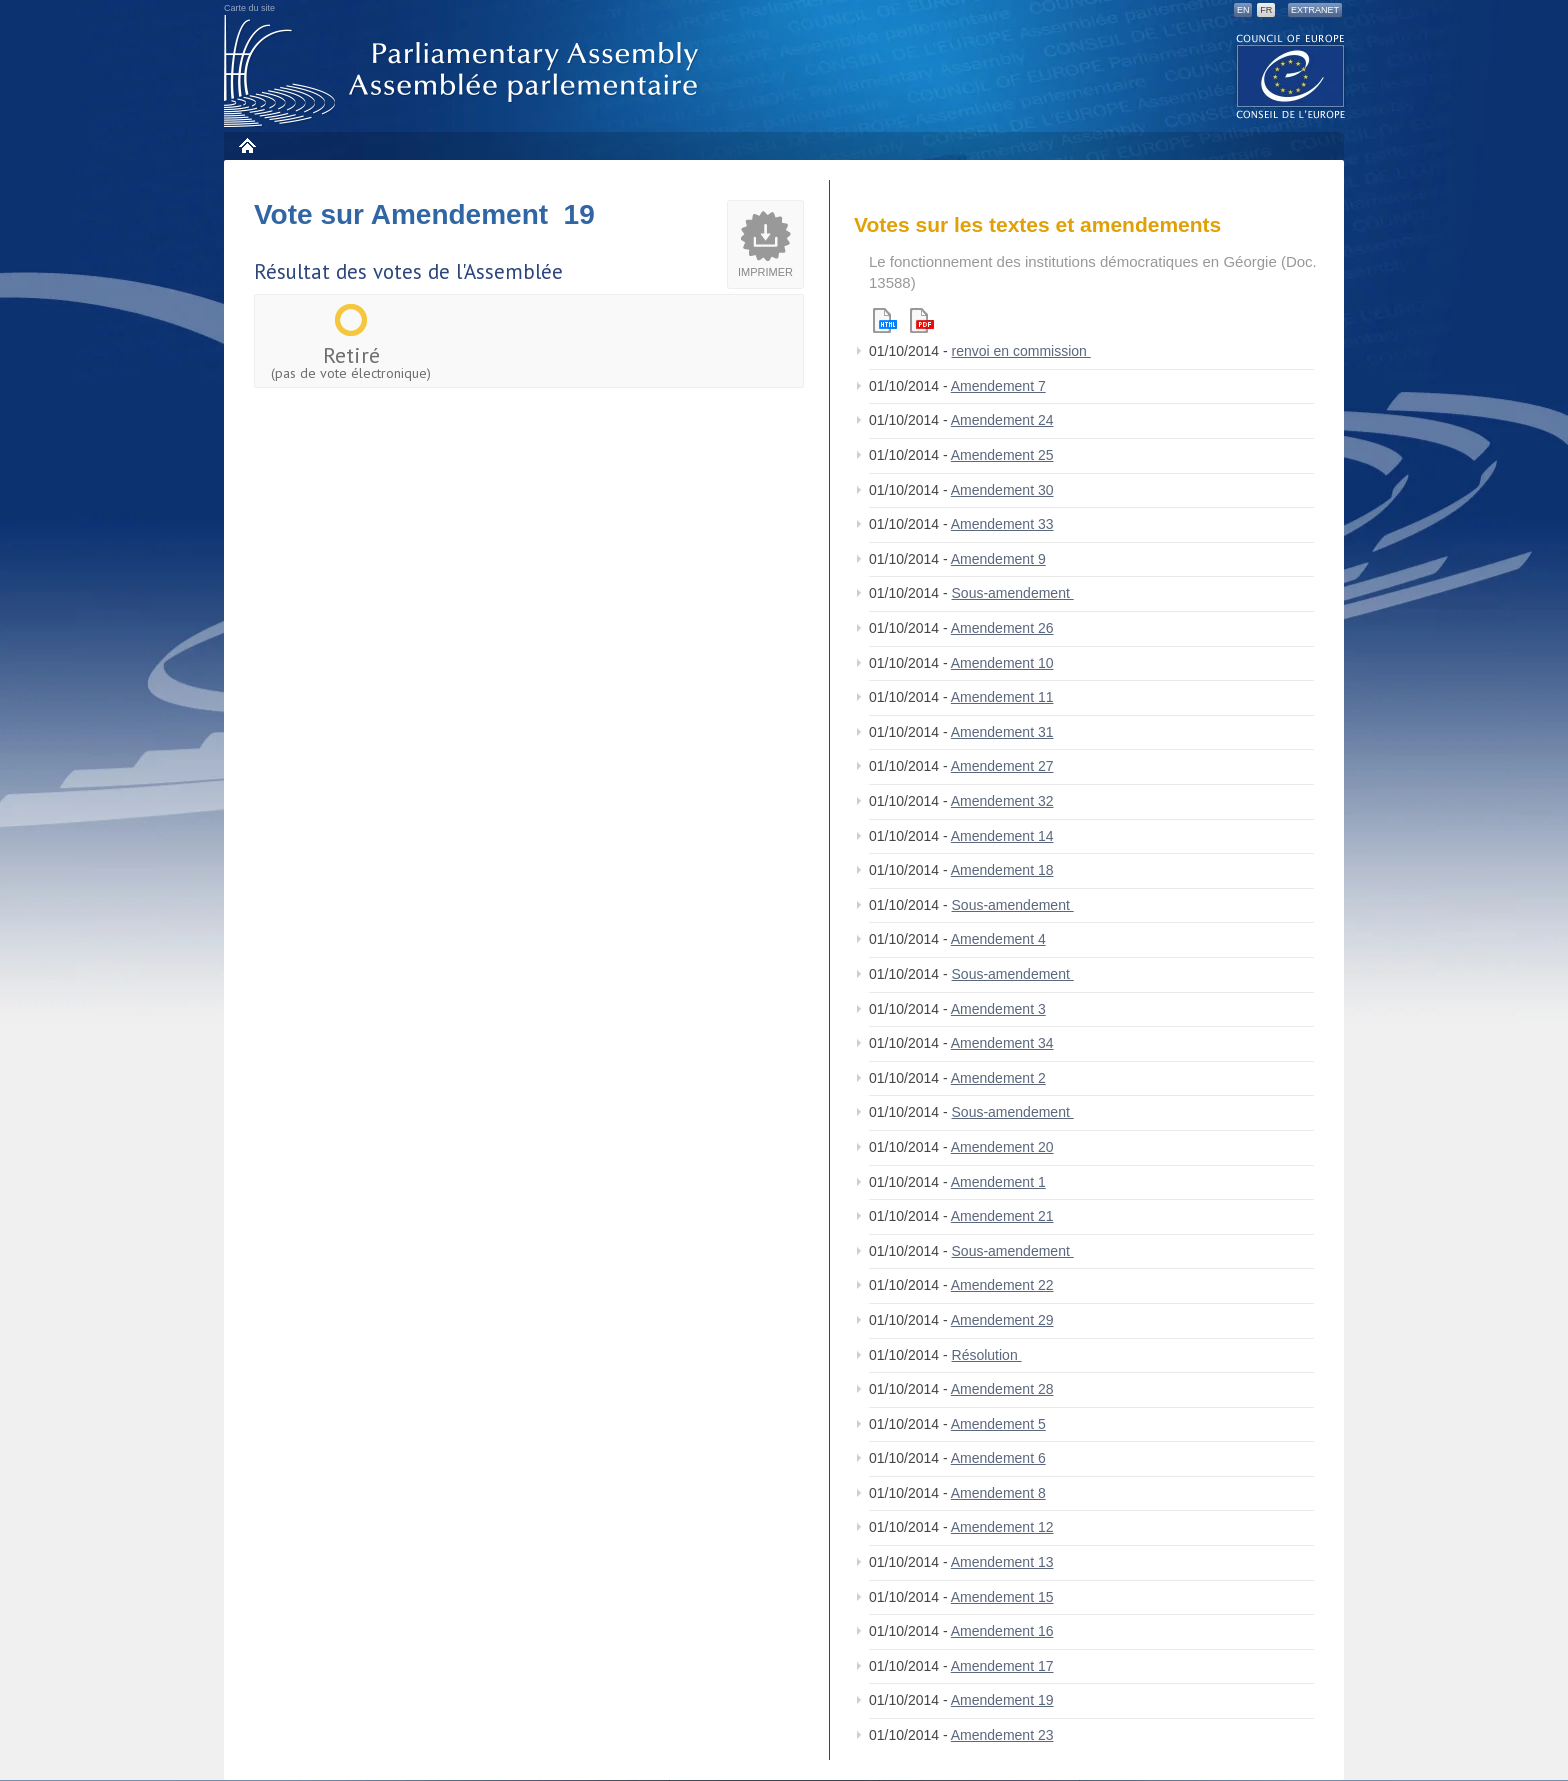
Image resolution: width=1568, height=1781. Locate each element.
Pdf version (922, 320)
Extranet (1315, 10)
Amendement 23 (1002, 1735)
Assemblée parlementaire (465, 71)
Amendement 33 (1002, 524)
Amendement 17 (1002, 1666)
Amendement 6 (998, 1458)
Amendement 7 (998, 386)
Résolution (987, 1355)
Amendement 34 (1002, 1043)
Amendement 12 (1002, 1527)
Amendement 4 (998, 939)
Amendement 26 (1002, 628)
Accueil (246, 145)
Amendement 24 (1002, 420)
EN (1243, 10)
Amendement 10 (1002, 663)
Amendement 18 (1002, 870)
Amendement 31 (1002, 732)
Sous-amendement (1013, 593)
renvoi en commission (1021, 351)
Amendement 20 (1002, 1147)
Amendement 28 (1002, 1389)
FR (1266, 10)
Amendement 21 (1002, 1216)
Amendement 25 (1002, 455)
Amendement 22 (1002, 1285)
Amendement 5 (998, 1424)
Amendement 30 (1002, 490)
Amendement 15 (1002, 1597)
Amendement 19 (1002, 1700)
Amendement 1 (998, 1182)
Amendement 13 (1002, 1562)
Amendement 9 (998, 559)
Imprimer (765, 272)
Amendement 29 (1002, 1320)
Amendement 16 (1002, 1631)
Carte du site (249, 8)
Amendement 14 (1002, 836)
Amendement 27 (1002, 766)
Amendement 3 (998, 1009)
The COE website (1291, 75)
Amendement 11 (1002, 697)
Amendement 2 (998, 1078)
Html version (885, 320)
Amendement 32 (1002, 801)
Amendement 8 (998, 1493)
